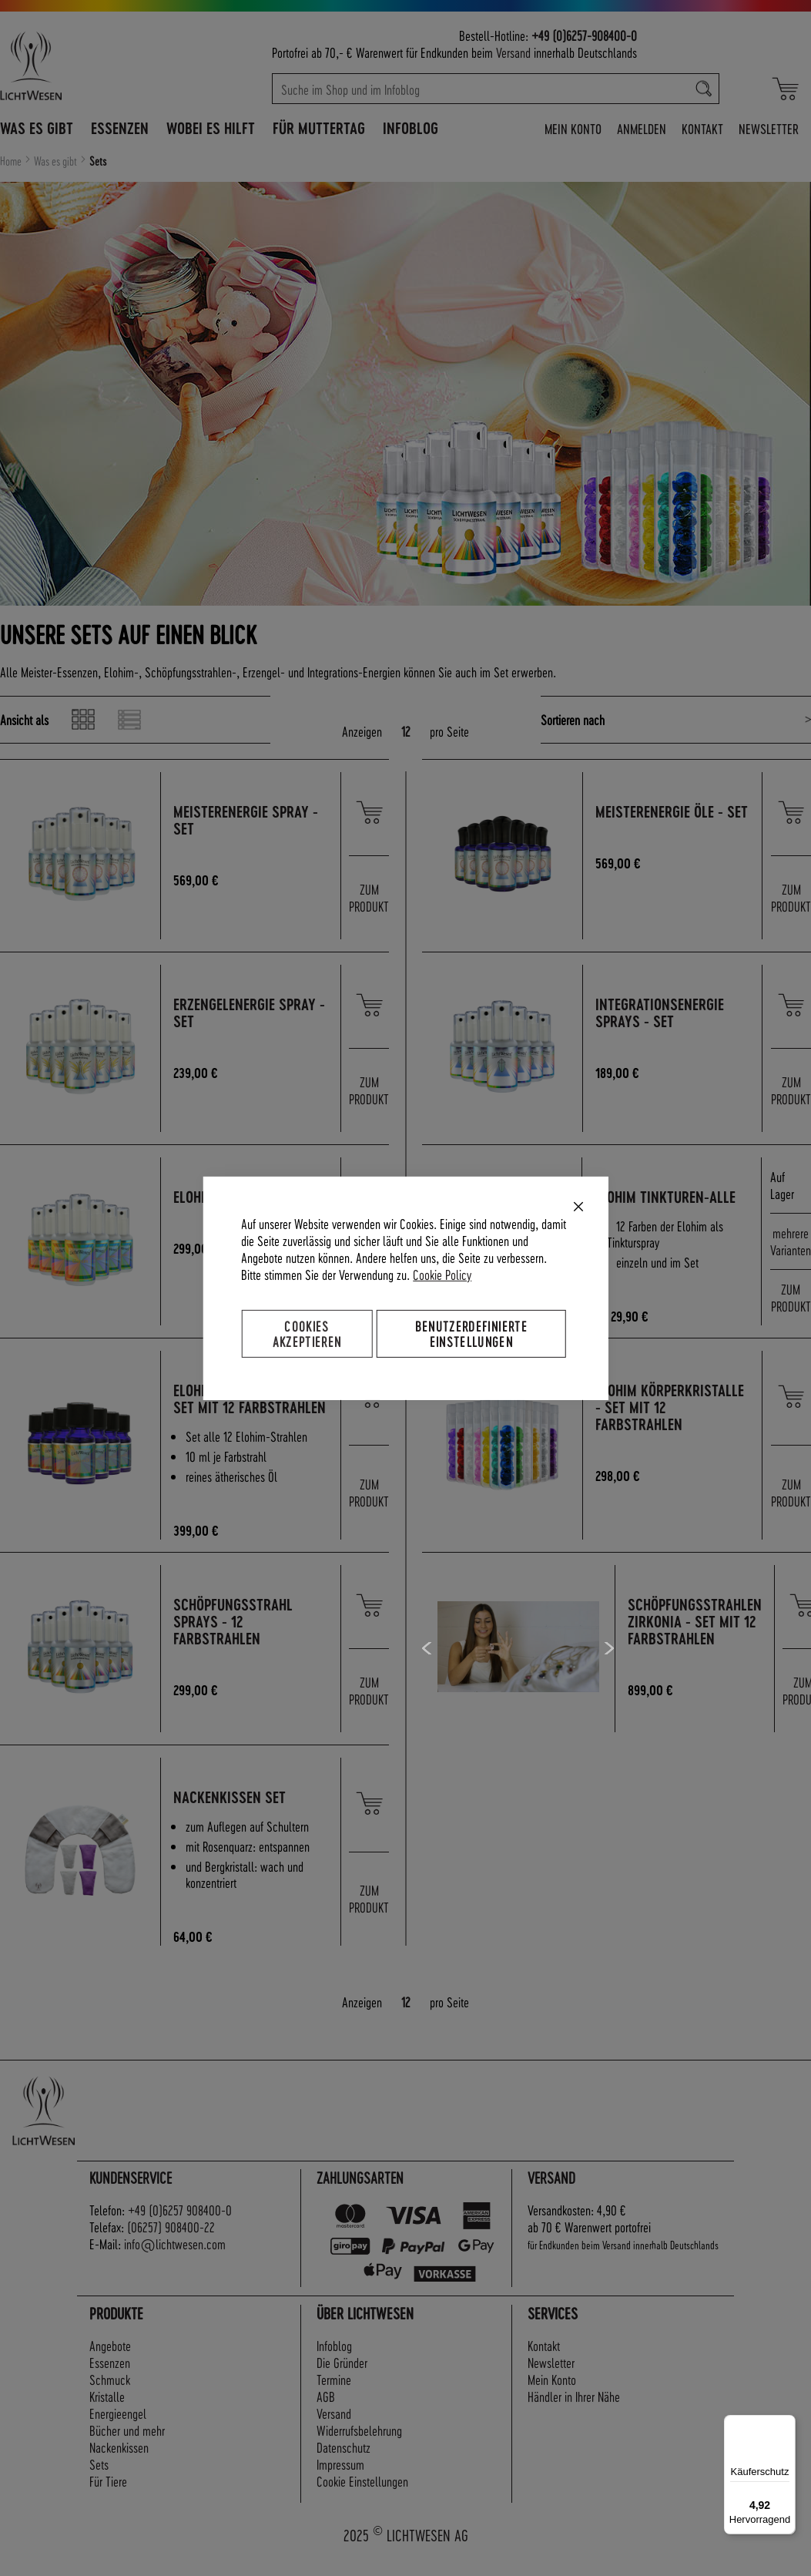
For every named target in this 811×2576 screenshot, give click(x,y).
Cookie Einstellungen (362, 2498)
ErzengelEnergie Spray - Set (251, 1013)
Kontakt (702, 128)
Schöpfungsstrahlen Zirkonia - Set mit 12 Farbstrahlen (695, 1638)
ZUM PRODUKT (369, 897)
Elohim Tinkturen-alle (667, 1197)
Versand (513, 52)
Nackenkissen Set (232, 1814)
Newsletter (769, 128)
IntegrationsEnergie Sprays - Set (662, 1013)
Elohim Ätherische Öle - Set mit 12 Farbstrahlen (249, 1407)
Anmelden (641, 128)
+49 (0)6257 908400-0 (180, 2226)
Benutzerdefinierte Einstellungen (471, 1332)
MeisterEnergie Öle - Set (662, 820)
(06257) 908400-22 (171, 2243)
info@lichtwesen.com (175, 2260)
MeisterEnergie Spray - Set (248, 820)
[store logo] (81, 65)
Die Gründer (342, 2379)
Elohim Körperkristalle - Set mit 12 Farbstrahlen (672, 1407)
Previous (428, 1665)
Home (12, 161)
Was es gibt (56, 161)
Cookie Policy (442, 1273)
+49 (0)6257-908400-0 (584, 35)
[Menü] (786, 2424)
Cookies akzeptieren (307, 1332)
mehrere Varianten (790, 1241)
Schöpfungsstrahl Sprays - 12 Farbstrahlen (235, 1638)
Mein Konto (573, 128)
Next (609, 1665)
